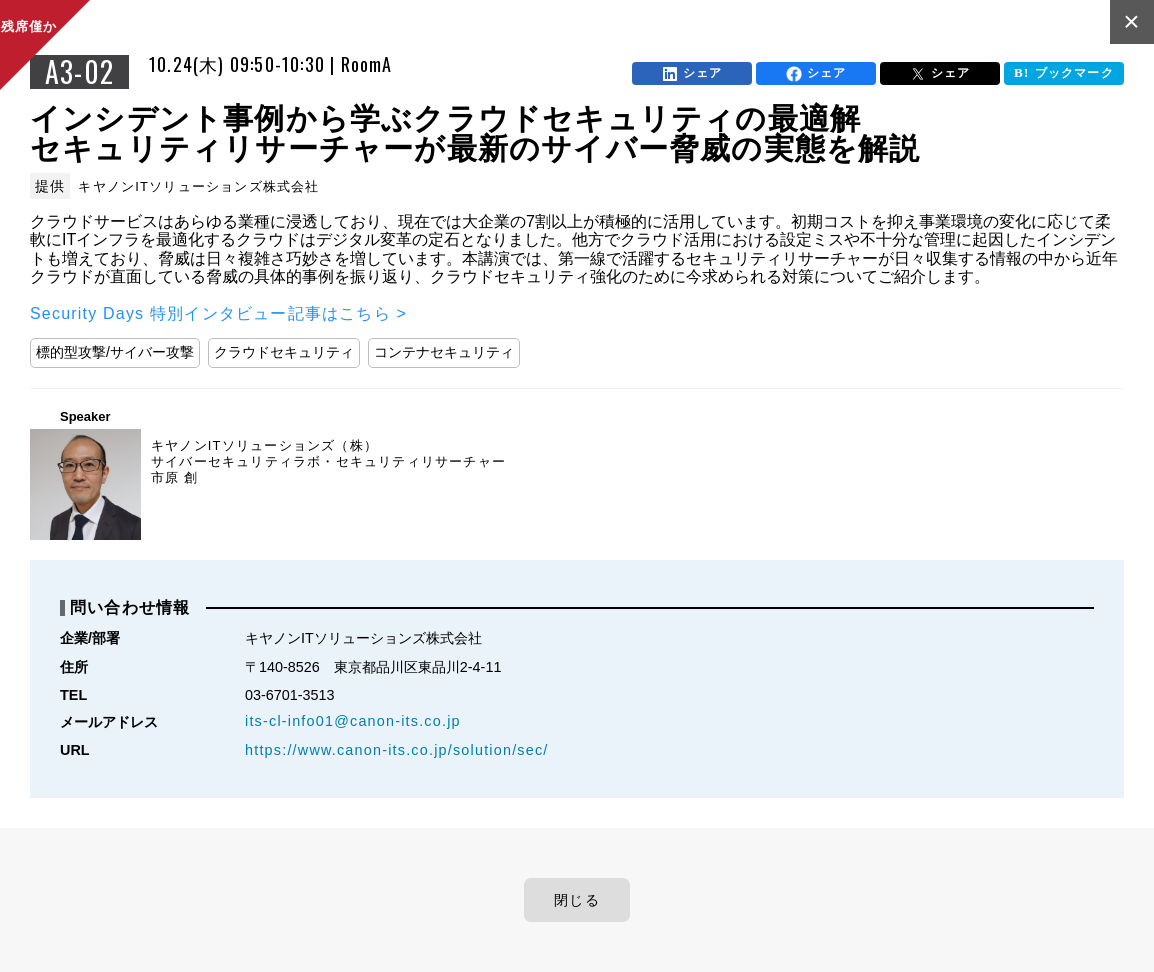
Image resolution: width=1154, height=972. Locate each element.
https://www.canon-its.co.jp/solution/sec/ (397, 750)
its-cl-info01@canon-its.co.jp (353, 721)
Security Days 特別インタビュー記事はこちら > (218, 313)
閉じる (577, 900)
